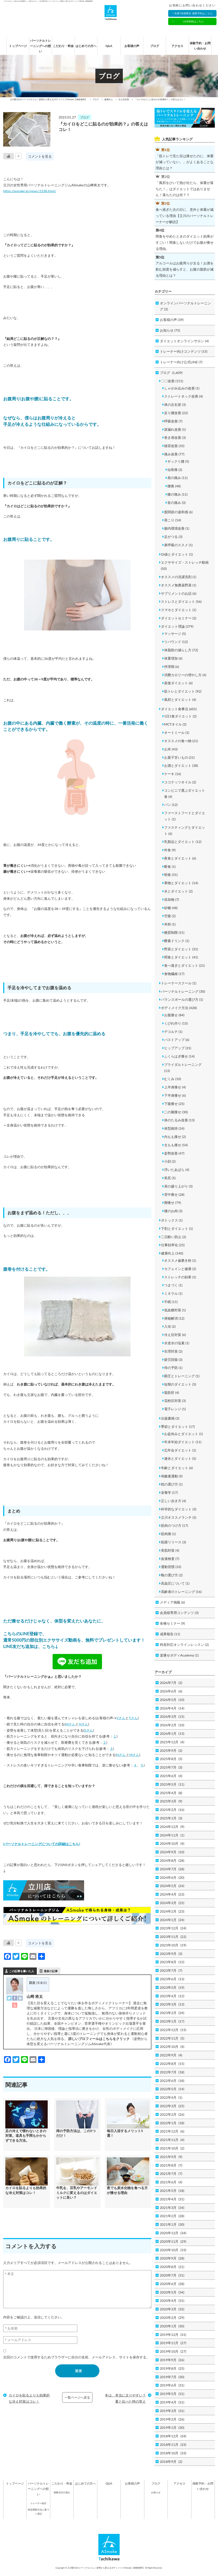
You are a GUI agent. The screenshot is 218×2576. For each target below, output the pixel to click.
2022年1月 (168, 2129)
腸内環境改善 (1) (176, 535)
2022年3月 (168, 2112)
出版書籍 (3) (170, 1425)
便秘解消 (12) (174, 1324)
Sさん (88, 1736)
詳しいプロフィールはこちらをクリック (99, 2045)
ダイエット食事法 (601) (179, 715)
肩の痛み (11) (177, 484)
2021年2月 (168, 2222)
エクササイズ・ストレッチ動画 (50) (185, 572)
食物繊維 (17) (174, 980)
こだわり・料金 (62, 50)
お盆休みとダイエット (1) (183, 1440)
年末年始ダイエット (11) (182, 1448)
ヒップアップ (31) (177, 1054)
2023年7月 (168, 1977)
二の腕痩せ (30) (176, 1118)
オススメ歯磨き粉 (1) (180, 1267)
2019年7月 (168, 2383)
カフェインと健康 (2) (180, 1275)
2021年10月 (169, 2155)
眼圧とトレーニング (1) (181, 1382)
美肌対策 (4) (170, 1557)
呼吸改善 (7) (173, 427)
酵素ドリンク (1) (176, 947)
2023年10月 (169, 1951)
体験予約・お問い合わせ (202, 50)
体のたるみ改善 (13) (179, 1126)
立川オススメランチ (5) (178, 1523)
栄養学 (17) (169, 1499)
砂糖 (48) (171, 914)
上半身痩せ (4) (175, 1093)
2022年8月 (168, 2070)
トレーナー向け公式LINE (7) (181, 368)
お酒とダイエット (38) (181, 772)
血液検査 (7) (170, 1565)
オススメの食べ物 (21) (181, 747)
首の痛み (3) (176, 509)
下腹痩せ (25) (174, 1110)
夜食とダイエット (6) (180, 864)
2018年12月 (169, 2442)
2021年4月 (168, 2205)
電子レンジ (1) (175, 1415)
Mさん (70, 1730)
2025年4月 (168, 1799)
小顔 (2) (170, 1168)
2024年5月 (168, 1892)
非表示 (41, 1989)
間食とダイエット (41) (181, 963)
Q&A (109, 50)
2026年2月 (168, 1731)
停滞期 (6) (171, 673)
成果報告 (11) (170, 1640)
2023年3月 (168, 2011)
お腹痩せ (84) (174, 1021)
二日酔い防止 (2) (173, 1243)
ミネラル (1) (173, 1300)
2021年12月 (169, 2137)
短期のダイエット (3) (180, 1391)
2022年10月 (169, 2053)
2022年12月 (169, 2036)
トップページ (15, 50)
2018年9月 (168, 2468)
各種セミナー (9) (172, 1630)
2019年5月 (168, 2400)
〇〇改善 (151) (172, 387)
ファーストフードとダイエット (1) (184, 822)
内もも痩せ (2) (175, 1143)
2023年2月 (168, 2019)
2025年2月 (168, 1816)
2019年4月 (168, 2408)
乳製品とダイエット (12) (182, 848)
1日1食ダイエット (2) (180, 722)
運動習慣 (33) (171, 1573)
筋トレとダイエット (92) (182, 698)
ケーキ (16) (172, 780)
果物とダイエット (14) (181, 889)
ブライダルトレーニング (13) (183, 1074)
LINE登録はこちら (193, 23)
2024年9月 (168, 1858)
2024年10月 (169, 1850)
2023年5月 (168, 1994)
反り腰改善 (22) (176, 419)
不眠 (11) (171, 1308)
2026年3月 (168, 1723)
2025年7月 (168, 1774)
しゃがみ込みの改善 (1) (181, 394)
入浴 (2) (170, 1333)
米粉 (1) (170, 930)
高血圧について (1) (175, 1590)
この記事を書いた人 (21, 1977)
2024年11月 (169, 1841)
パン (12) (171, 811)
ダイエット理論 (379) (177, 633)
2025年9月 (168, 1757)
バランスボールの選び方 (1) (182, 1006)
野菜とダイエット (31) (181, 955)
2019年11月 (169, 2349)
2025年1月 (168, 1824)
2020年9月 (168, 2264)
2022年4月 (168, 2104)
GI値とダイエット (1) (177, 560)
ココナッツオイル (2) (180, 788)
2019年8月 (168, 2374)
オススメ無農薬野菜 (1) (178, 591)
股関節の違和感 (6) (178, 518)
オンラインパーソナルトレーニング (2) (185, 312)
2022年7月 (168, 2078)
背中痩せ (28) (174, 1201)
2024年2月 (168, 1917)
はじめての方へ (85, 50)
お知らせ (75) (170, 337)
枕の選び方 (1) (172, 1490)
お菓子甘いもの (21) (179, 763)
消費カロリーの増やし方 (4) (185, 681)
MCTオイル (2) (175, 730)
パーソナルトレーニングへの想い (38, 50)
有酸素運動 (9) (172, 1482)
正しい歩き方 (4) (173, 1507)
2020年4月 (168, 2307)
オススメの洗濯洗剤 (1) (178, 583)
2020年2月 (168, 2324)
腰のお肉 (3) (173, 1217)
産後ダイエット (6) (178, 689)
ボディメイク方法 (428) (179, 1014)
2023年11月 (169, 1943)
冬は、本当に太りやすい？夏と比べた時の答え (125, 2404)
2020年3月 (168, 2315)
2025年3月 (168, 1807)
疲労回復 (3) (173, 1366)
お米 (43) (171, 755)
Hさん (83, 1730)
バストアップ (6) (176, 1046)
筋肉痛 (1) (168, 1540)
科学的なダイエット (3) (178, 1515)
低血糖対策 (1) (175, 1316)
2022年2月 (168, 2121)
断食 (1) (170, 873)
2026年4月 (168, 1714)
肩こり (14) (172, 526)
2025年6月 (168, 1782)
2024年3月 (168, 1909)
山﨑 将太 (35, 2002)
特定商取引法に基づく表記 (38, 2517)
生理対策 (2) (173, 1357)
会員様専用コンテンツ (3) (179, 1619)
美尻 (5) (170, 1184)
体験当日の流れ (62, 2498)
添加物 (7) (171, 906)
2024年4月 (168, 1901)
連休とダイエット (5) (180, 1465)
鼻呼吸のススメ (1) (178, 551)
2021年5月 (168, 2197)
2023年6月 (168, 1985)
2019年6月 (168, 2391)
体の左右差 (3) (175, 411)
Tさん (133, 1724)
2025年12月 (169, 1748)
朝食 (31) (171, 881)
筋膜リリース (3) (173, 1548)
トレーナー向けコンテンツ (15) (183, 358)
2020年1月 (168, 2332)
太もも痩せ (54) (176, 1151)
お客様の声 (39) (172, 326)
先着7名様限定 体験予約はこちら (193, 15)
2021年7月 (168, 2180)
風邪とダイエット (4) (180, 706)
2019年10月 (169, 2358)
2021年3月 (168, 2214)
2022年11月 (169, 2044)
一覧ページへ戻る (77, 2404)
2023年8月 (168, 1968)
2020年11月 (169, 2248)
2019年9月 (168, 2366)
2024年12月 (169, 1833)
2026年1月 (168, 1740)
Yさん (120, 1724)
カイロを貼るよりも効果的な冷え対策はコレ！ (29, 2404)
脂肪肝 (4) (171, 1399)
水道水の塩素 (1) (176, 1349)
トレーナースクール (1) (178, 989)
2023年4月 (168, 2002)
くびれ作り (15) (176, 1030)
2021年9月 (168, 2163)
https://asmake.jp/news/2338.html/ (29, 197)
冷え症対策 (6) (175, 1341)
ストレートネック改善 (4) (183, 403)
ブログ (155, 50)
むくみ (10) (172, 1085)
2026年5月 (168, 1706)
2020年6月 (168, 2290)
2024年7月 (168, 1875)
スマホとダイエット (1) (178, 616)
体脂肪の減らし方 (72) (181, 656)
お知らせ (156, 2498)
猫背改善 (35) (174, 452)
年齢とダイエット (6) (177, 1474)
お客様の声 (132, 50)
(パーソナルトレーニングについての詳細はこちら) (41, 1850)
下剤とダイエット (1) (177, 1235)
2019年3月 (168, 2417)
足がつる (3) (173, 543)
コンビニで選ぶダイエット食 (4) (184, 799)
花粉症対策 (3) (175, 1407)
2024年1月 (168, 1926)
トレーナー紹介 (38, 2509)
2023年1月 (168, 2028)
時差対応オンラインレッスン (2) (184, 1651)
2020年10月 (169, 2256)
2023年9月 (168, 1960)
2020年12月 (169, 2239)
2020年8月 (168, 2273)
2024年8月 (168, 1867)
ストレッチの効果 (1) (180, 1283)
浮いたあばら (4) (176, 1176)
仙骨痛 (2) (174, 476)
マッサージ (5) (175, 640)
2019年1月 (168, 2434)
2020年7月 (168, 2281)
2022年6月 (168, 2087)
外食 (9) (170, 856)
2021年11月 (169, 2146)
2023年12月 (169, 1934)
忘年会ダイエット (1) (180, 1456)
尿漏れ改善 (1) (175, 435)
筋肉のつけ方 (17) (174, 1532)
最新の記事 (51, 1977)
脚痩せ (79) (172, 1209)
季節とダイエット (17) (178, 1433)
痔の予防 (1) (173, 1374)
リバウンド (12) (176, 648)
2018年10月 (169, 2459)
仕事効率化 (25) (173, 1251)
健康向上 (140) (172, 1259)
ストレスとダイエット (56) (181, 608)
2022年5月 (168, 2095)
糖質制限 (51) (174, 939)
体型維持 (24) (174, 1135)
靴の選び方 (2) (172, 1581)
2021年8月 (168, 2171)
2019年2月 (168, 2425)
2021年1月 (168, 2231)
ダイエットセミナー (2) (178, 624)
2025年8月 (168, 1765)
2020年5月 (168, 2298)
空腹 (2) (170, 922)
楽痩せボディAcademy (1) (179, 1661)
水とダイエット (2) (178, 897)
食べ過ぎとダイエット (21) (184, 972)
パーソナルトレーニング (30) (183, 997)
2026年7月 (168, 1689)
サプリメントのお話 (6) (178, 599)
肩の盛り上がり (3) (178, 1192)
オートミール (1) (176, 739)
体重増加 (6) (173, 665)
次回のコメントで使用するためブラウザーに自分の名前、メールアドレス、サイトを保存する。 (76, 2363)
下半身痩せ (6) (175, 1102)
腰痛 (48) (174, 492)
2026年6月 (168, 1697)
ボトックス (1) (172, 1227)
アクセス (179, 50)
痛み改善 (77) (174, 460)
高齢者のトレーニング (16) (181, 1598)
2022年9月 (168, 2061)
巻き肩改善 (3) (175, 444)
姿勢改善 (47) (174, 1159)
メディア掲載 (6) (172, 1608)
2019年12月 (169, 2341)
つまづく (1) (173, 1291)
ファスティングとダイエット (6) (184, 836)
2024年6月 (168, 1884)
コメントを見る (40, 163)
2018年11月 (169, 2451)
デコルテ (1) (173, 1038)
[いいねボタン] (8, 162)
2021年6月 (168, 2188)
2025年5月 (168, 1790)
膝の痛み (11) (177, 501)
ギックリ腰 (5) (178, 468)
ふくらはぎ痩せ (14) (179, 1063)
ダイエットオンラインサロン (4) (184, 347)
